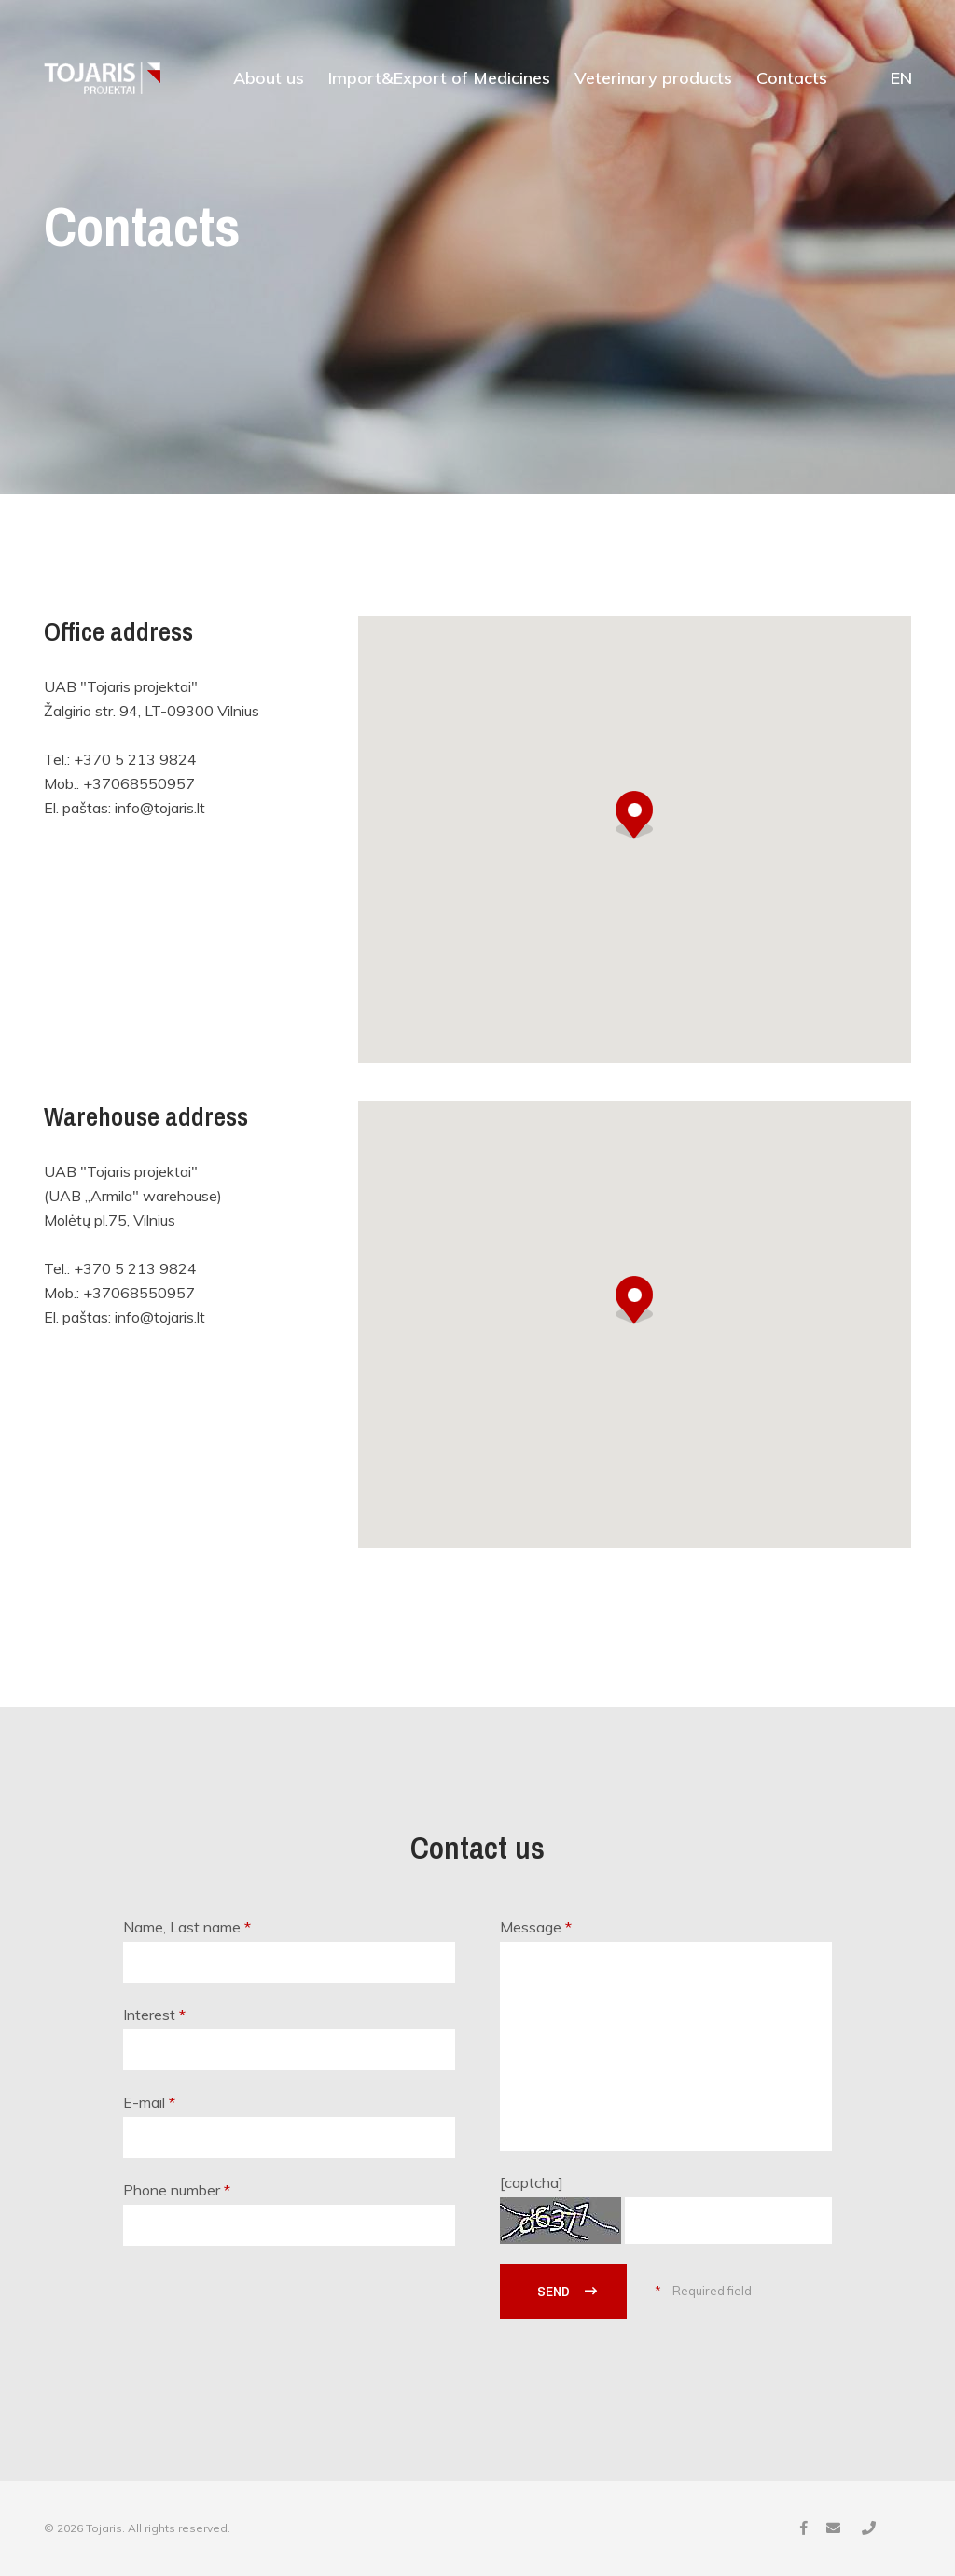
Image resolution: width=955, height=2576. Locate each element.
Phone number (176, 2189)
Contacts (791, 78)
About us (268, 78)
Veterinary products (653, 78)
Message (536, 1926)
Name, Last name (187, 1926)
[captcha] (531, 2182)
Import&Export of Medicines (439, 78)
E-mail (149, 2102)
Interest (154, 2014)
